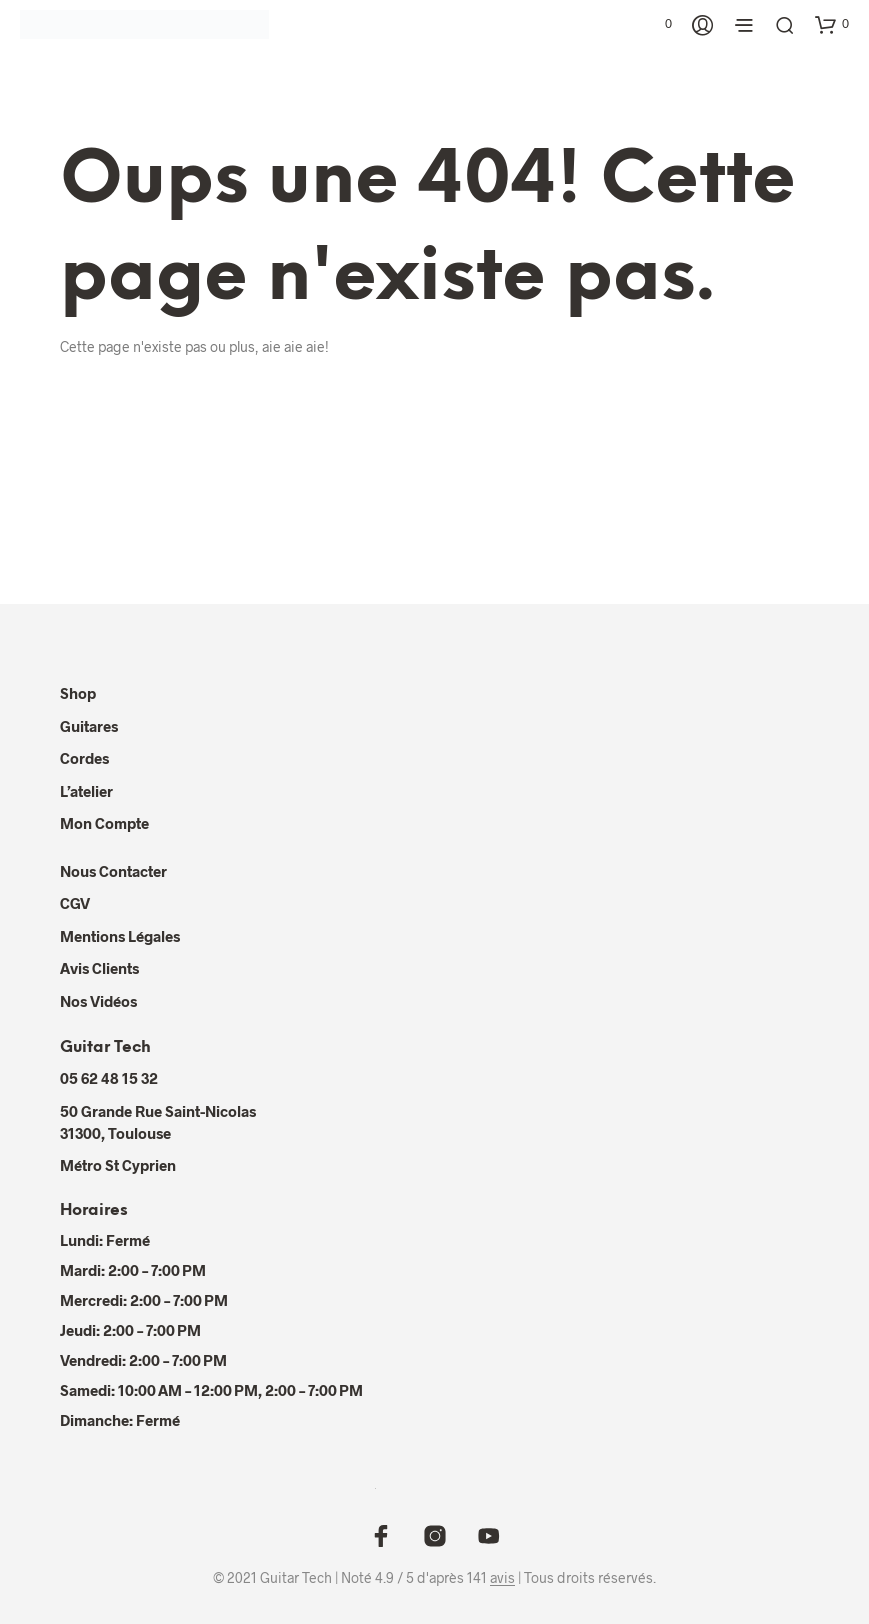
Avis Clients (99, 968)
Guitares (89, 726)
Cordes (84, 758)
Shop (78, 693)
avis (502, 1578)
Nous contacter (113, 871)
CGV (75, 903)
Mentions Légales (120, 936)
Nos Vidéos (98, 1001)
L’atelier (86, 791)
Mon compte (104, 823)
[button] (658, 24)
